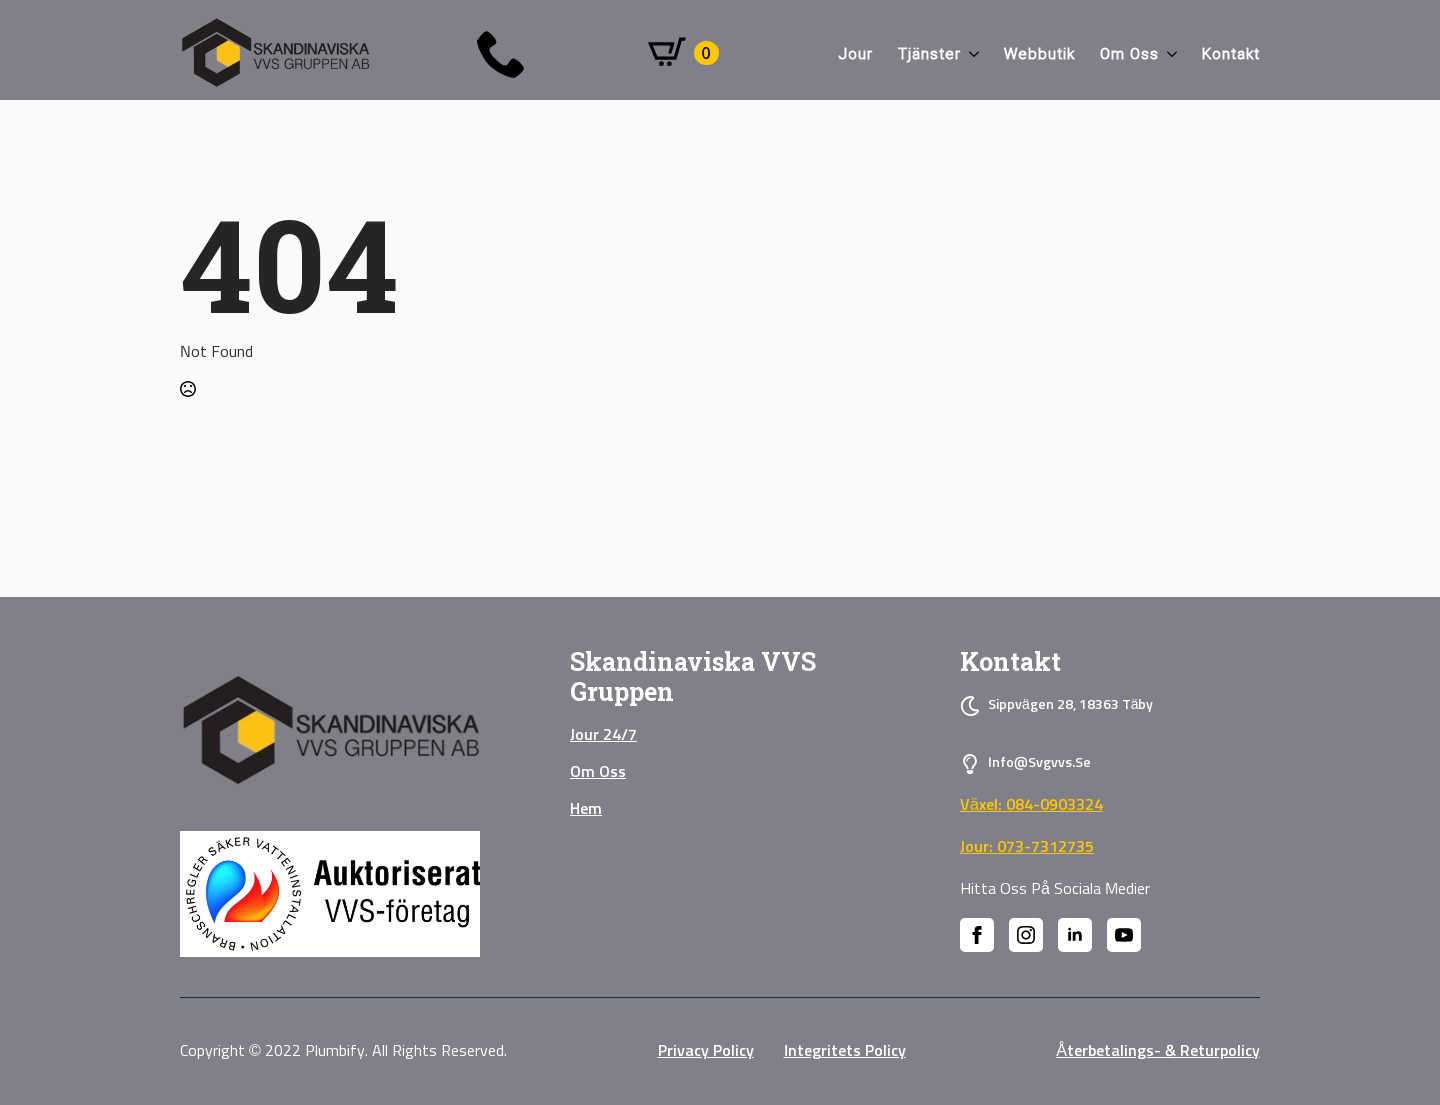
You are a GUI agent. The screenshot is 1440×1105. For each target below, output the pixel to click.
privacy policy (706, 1051)
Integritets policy (845, 1051)
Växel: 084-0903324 (1031, 805)
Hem (586, 809)
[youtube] (1124, 935)
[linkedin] (1075, 935)
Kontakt (1231, 54)
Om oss (1129, 54)
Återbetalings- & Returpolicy (1158, 1051)
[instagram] (1026, 935)
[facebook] (977, 935)
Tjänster (929, 54)
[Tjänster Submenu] (970, 54)
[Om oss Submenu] (1168, 54)
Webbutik (1039, 54)
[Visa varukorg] (683, 53)
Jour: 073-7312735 (1027, 847)
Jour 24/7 (603, 735)
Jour (856, 54)
